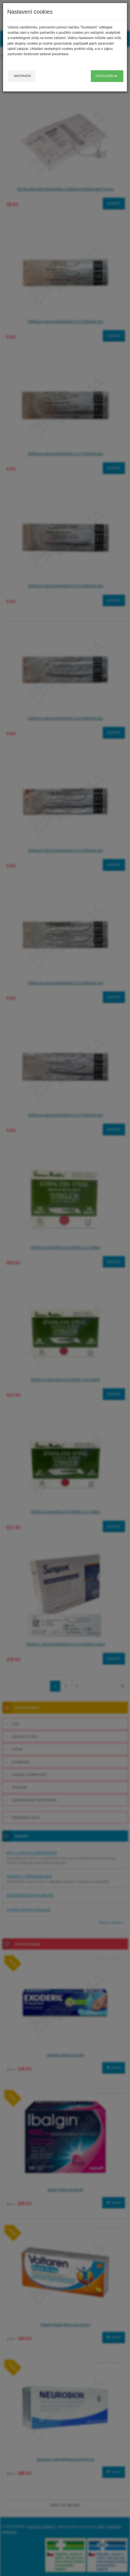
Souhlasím (106, 76)
